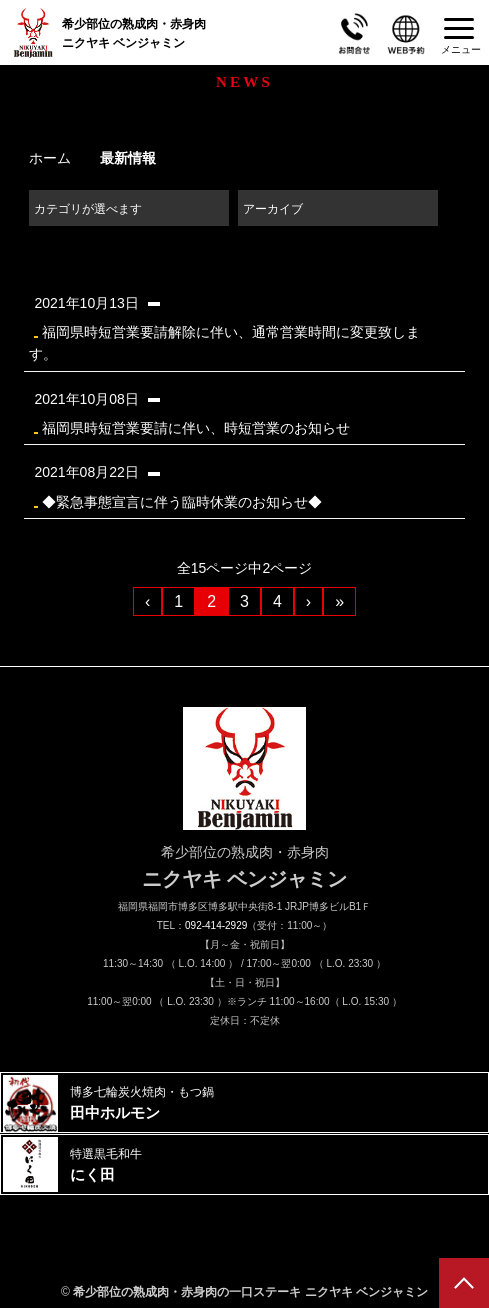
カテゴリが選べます (88, 209)
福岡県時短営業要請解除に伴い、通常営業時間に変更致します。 (234, 327)
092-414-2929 (216, 925)
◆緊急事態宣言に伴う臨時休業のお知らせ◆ (234, 484)
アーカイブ (273, 209)
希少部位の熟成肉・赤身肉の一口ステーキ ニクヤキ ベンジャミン (250, 1292)
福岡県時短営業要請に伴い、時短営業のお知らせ (234, 411)
